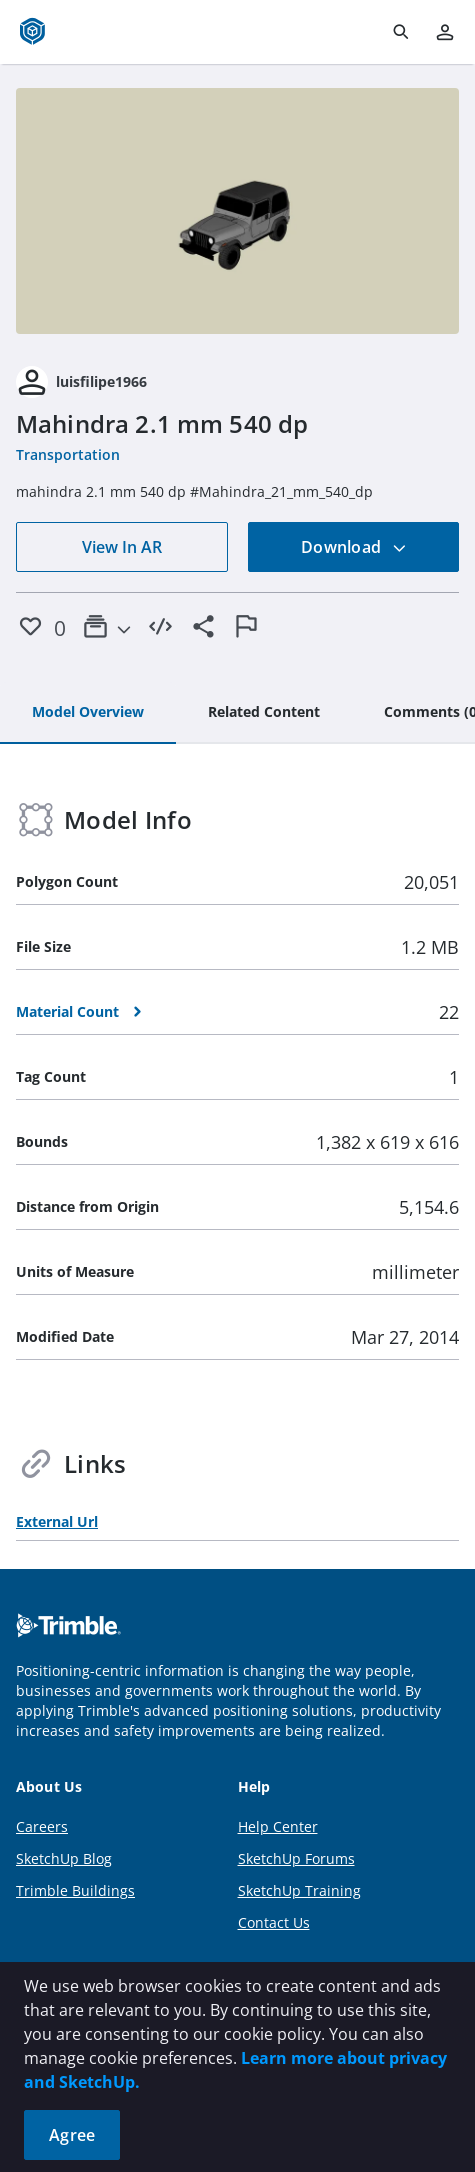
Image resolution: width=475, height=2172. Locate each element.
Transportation (68, 454)
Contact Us (274, 1922)
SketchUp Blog (64, 1858)
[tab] (88, 713)
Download (354, 547)
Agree (72, 2135)
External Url (57, 1521)
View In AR (122, 547)
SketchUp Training (299, 1890)
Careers (42, 1826)
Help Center (278, 1826)
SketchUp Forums (296, 1858)
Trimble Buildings (75, 1890)
